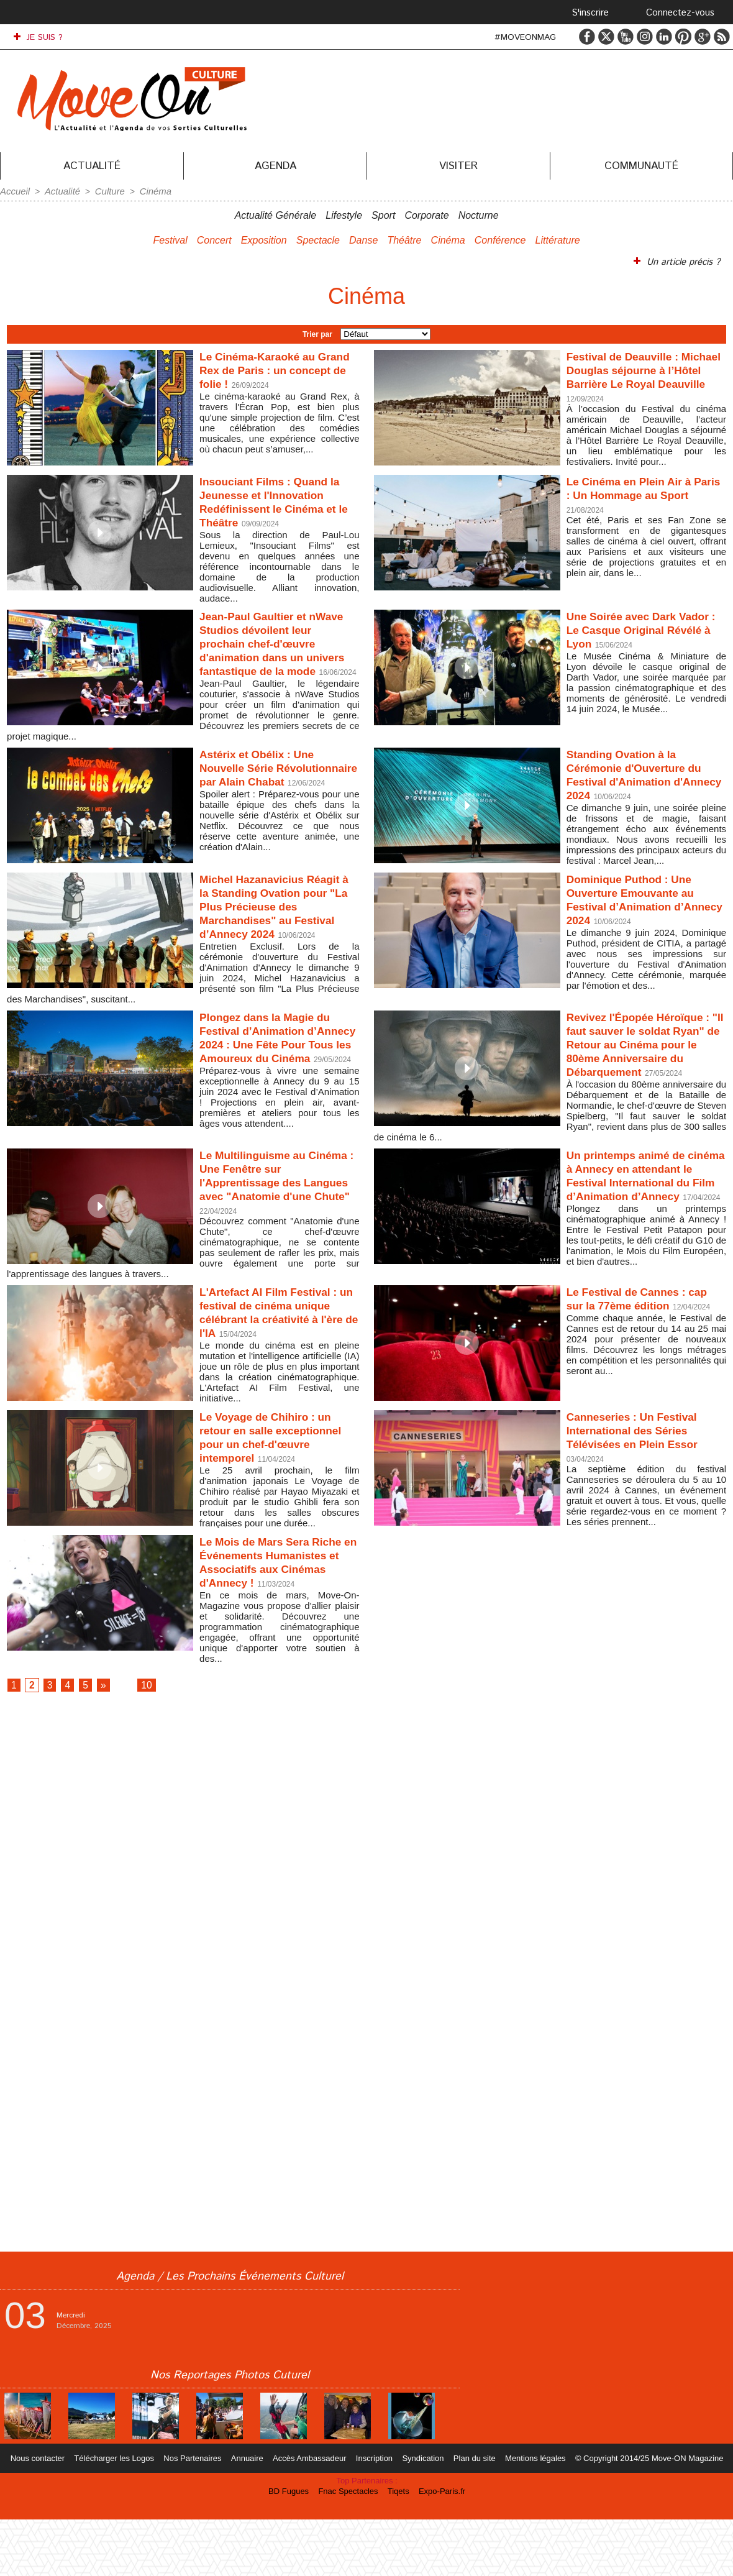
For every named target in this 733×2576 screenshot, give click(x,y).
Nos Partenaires (199, 2514)
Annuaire (251, 2514)
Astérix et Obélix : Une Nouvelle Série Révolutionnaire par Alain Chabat (274, 785)
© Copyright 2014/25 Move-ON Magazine (639, 2514)
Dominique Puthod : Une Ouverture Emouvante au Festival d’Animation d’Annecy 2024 (640, 912)
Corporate (426, 214)
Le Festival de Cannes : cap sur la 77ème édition (639, 1330)
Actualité (92, 165)
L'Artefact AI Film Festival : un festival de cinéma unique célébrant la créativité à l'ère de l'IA (278, 1344)
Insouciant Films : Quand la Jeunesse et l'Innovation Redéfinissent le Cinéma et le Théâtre (278, 503)
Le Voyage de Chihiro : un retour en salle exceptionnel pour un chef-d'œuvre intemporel (278, 1483)
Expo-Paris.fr (438, 2547)
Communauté (641, 165)
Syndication (421, 2514)
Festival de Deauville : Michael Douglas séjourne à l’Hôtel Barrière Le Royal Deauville (644, 376)
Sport (383, 214)
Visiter (458, 165)
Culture (105, 191)
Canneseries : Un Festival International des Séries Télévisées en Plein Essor (643, 1476)
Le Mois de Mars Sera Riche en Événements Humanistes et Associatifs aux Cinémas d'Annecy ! (276, 1610)
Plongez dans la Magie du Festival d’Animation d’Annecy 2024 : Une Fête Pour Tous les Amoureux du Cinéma (274, 1064)
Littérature (557, 239)
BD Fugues (293, 2547)
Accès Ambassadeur (312, 2514)
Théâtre (404, 239)
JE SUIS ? (38, 37)
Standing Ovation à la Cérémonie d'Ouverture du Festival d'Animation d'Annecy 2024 (644, 785)
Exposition (264, 239)
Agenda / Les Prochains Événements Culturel (230, 2333)
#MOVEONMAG (525, 37)
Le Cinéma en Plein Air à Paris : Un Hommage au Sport (639, 496)
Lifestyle (344, 214)
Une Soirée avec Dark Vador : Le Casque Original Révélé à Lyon (646, 633)
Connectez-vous (680, 12)
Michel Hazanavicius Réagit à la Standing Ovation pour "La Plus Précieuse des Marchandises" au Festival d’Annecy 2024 (277, 926)
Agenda (275, 165)
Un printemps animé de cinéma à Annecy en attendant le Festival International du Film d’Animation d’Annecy (635, 1208)
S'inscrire (590, 12)
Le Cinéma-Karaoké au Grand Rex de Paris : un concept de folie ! (269, 369)
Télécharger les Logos (123, 2514)
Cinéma (148, 191)
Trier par (317, 332)
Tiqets (398, 2547)
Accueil (14, 191)
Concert (214, 239)
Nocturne (478, 214)
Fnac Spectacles (350, 2547)
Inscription (374, 2514)
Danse (363, 239)
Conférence (500, 239)
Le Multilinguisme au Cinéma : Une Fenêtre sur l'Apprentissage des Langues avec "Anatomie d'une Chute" (274, 1208)
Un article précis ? (679, 260)
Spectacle (318, 239)
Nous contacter (48, 2514)
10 (162, 1738)
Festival (170, 239)
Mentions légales (528, 2514)
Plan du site (470, 2514)
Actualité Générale (276, 214)
